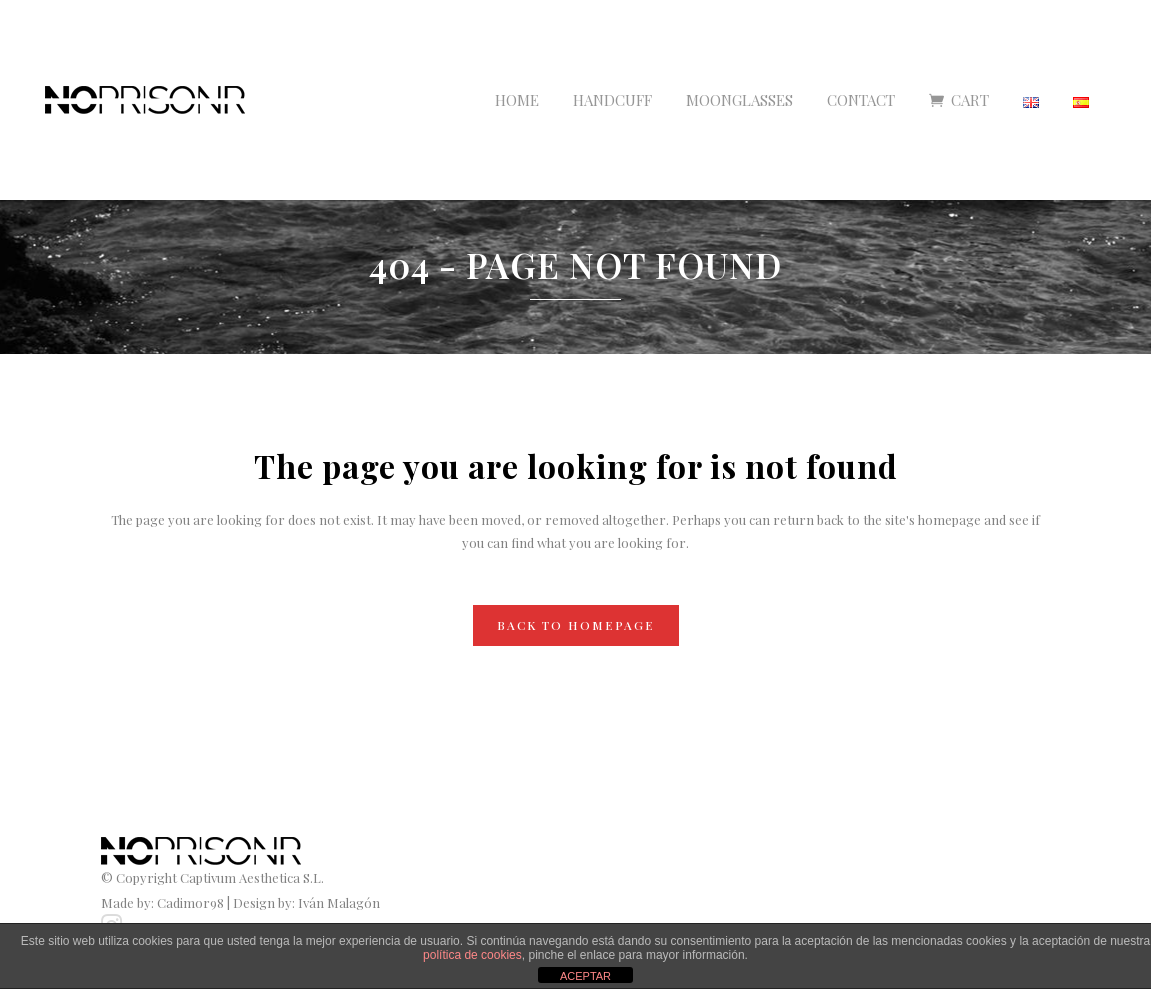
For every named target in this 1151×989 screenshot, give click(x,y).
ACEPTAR (585, 976)
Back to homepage (576, 625)
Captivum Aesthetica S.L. (252, 877)
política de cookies (472, 955)
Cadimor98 (190, 902)
